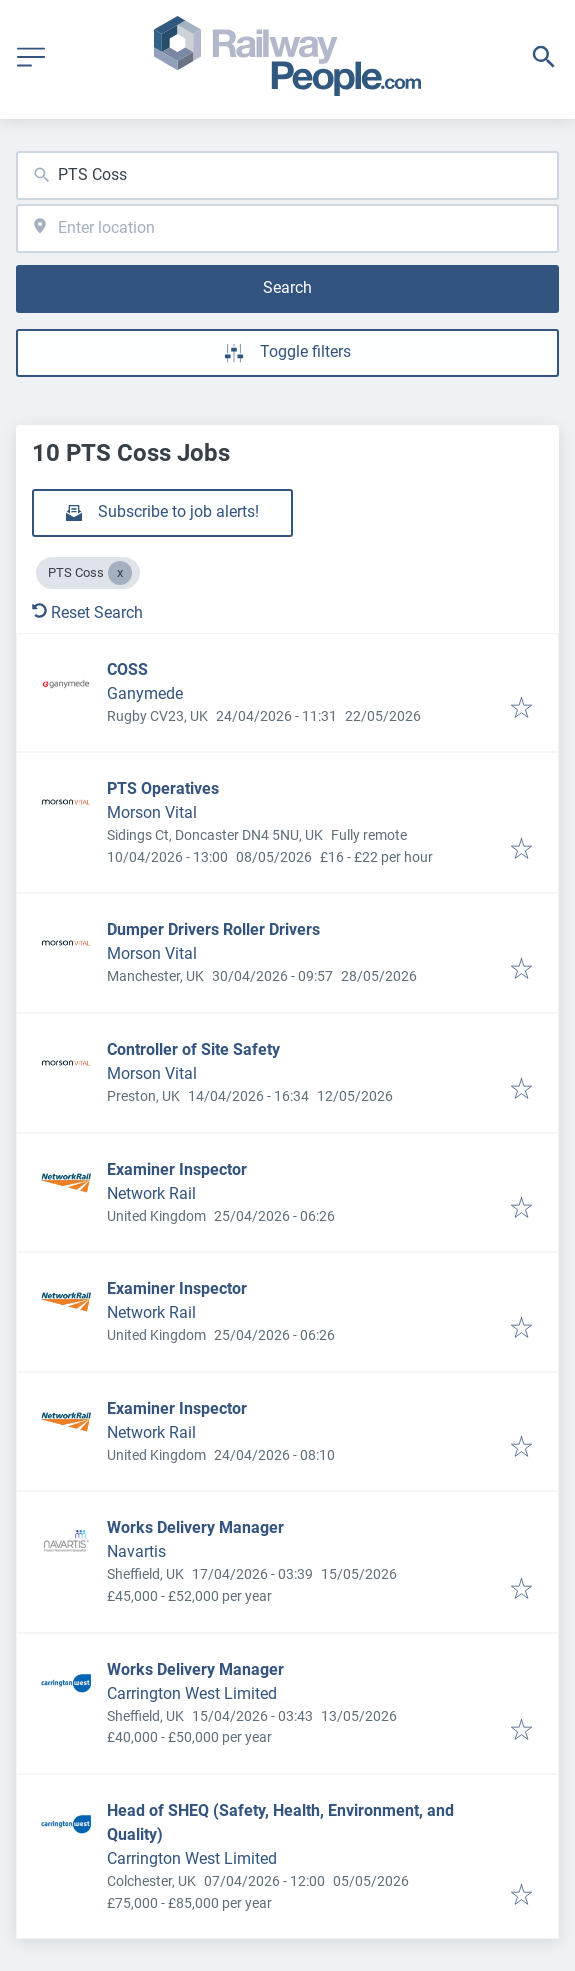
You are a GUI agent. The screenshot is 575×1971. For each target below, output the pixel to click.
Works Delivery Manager (195, 1527)
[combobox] (287, 175)
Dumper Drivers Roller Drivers (213, 929)
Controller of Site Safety (193, 1049)
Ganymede (145, 693)
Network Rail (151, 1193)
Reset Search (87, 612)
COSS (127, 669)
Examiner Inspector (177, 1169)
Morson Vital (152, 812)
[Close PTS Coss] (120, 573)
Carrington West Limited (192, 1693)
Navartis (136, 1551)
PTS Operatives (163, 788)
